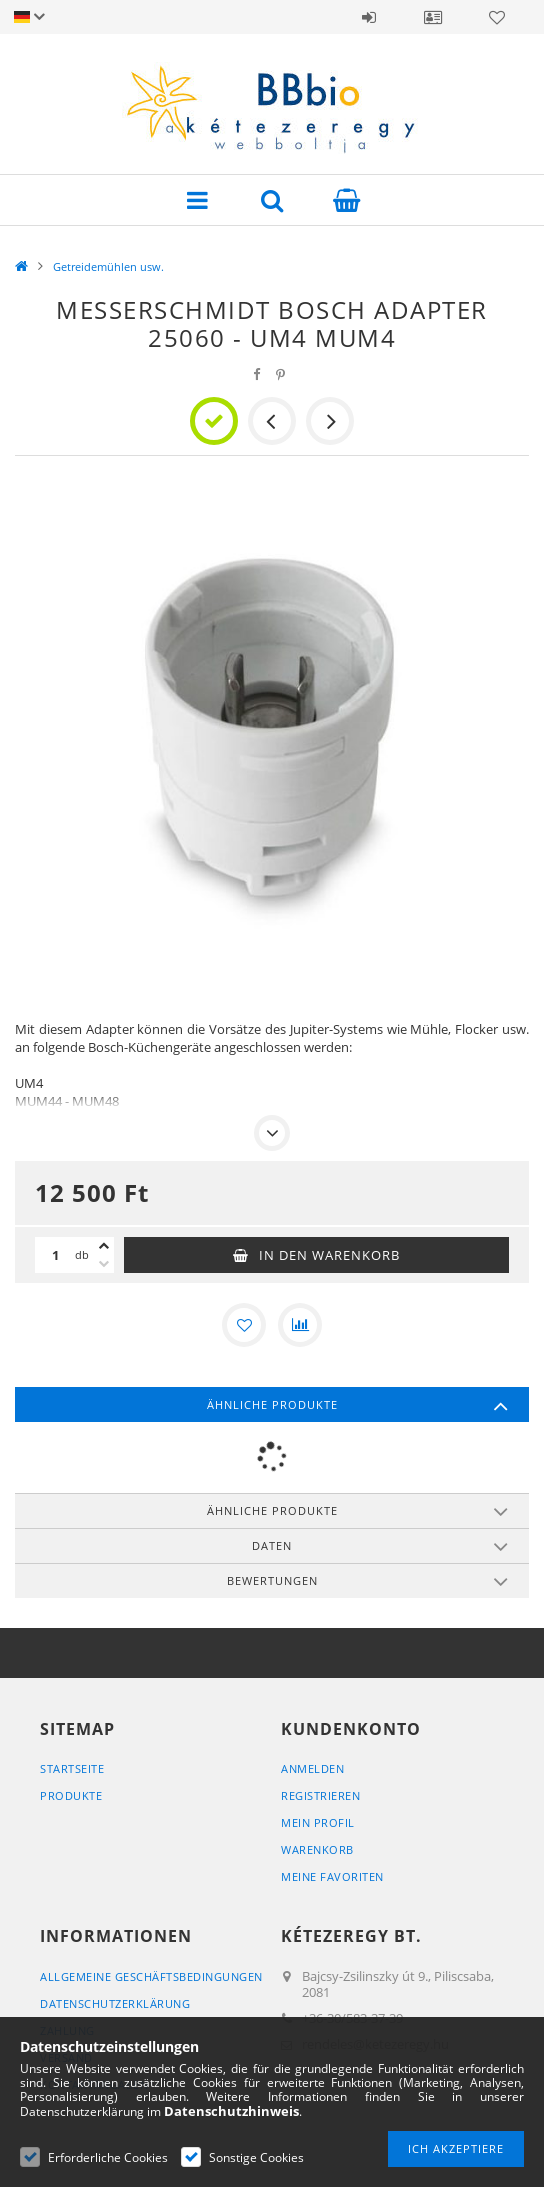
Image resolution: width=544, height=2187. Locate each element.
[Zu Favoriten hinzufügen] (244, 1325)
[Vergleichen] (300, 1325)
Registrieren (320, 1795)
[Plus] (104, 1246)
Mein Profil (318, 1822)
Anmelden (369, 17)
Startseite (72, 1768)
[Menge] (55, 1255)
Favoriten (497, 17)
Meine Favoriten (332, 1876)
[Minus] (104, 1264)
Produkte (71, 1795)
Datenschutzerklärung (115, 2003)
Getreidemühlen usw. (108, 266)
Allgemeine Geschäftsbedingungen (151, 1976)
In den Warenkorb (329, 1255)
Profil (433, 17)
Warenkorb (317, 1849)
